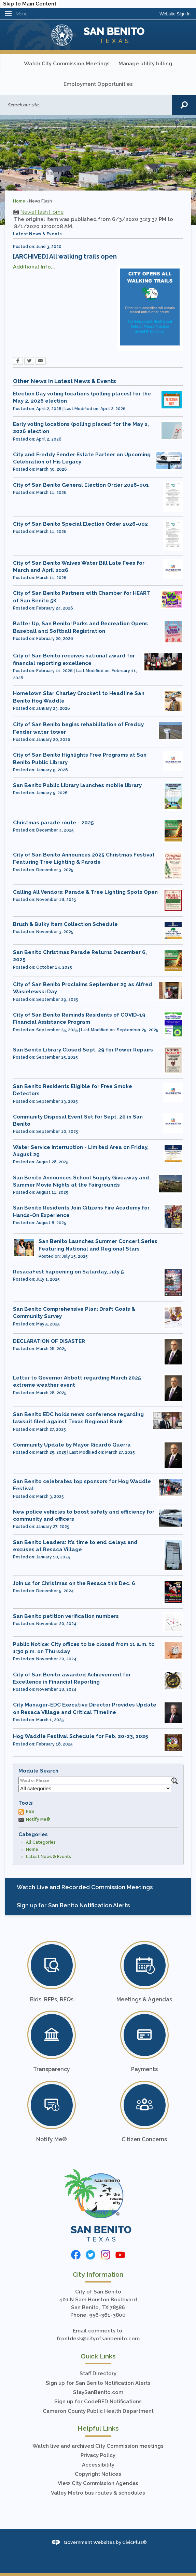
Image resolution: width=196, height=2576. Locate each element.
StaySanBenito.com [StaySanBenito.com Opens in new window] (98, 2392)
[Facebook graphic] (76, 2255)
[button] (184, 105)
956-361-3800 (107, 2315)
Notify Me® (38, 1819)
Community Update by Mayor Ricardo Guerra (72, 1445)
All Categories (41, 1842)
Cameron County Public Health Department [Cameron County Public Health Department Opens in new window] (98, 2411)
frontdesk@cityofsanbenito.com (98, 2339)
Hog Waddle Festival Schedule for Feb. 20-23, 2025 (80, 1736)
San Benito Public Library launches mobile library (77, 785)
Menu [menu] (22, 13)
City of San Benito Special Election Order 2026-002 (80, 524)
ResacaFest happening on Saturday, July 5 (68, 1272)
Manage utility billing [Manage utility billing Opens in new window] (145, 64)
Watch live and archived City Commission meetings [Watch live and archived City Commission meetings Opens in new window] (98, 2446)
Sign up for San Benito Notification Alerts (73, 1905)
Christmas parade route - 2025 (53, 823)
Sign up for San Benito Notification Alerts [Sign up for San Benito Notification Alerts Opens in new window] (98, 2383)
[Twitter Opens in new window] (29, 361)
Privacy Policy (98, 2455)
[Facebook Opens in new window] (18, 361)
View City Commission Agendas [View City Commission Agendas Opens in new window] (98, 2483)
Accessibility (98, 2465)
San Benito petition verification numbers (66, 1616)
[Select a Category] (94, 1788)
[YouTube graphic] (120, 2255)
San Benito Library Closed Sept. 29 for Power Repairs (83, 1050)
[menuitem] (98, 1887)
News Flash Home (42, 212)
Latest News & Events (48, 1856)
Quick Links (98, 2356)
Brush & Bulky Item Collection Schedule (65, 924)
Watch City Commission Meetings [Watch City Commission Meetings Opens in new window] (67, 64)
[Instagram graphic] (105, 2255)
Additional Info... (34, 267)
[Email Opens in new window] (41, 361)
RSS (30, 1811)
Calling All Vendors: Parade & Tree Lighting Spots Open (85, 892)
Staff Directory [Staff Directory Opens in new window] (98, 2373)
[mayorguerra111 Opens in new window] (173, 1351)
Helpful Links (98, 2428)
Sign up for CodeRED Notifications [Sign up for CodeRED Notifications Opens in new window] (98, 2401)
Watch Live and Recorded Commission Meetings (85, 1887)
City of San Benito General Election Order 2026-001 (81, 485)
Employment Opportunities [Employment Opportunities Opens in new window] (98, 84)
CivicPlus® (134, 2542)
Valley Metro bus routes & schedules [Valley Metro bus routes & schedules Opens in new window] (98, 2493)
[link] (175, 14)
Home (19, 201)
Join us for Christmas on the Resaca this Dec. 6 (74, 1583)
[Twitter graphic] (90, 2255)
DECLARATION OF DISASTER (49, 1341)
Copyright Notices (98, 2474)
